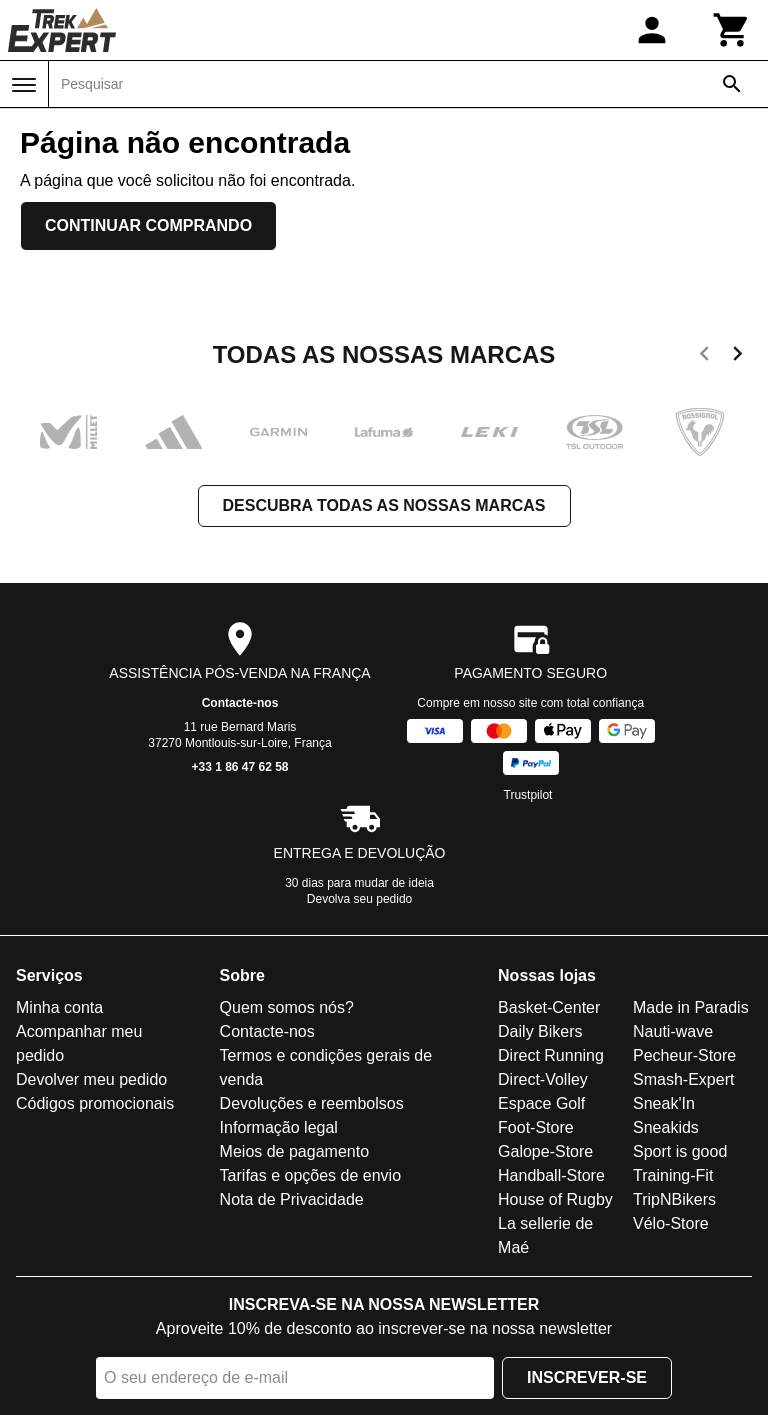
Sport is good (680, 1151)
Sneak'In (664, 1103)
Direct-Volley (543, 1079)
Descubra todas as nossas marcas (384, 505)
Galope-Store (545, 1151)
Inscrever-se (587, 1377)
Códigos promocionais (95, 1103)
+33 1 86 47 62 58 (239, 767)
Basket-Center (549, 1007)
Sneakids (666, 1127)
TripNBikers (674, 1199)
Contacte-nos (240, 703)
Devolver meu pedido (91, 1079)
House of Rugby (555, 1199)
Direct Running (551, 1055)
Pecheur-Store (684, 1055)
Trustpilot (528, 795)
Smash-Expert (683, 1079)
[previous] (704, 357)
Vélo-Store (671, 1223)
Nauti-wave (673, 1031)
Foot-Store (536, 1127)
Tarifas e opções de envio (310, 1175)
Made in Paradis (691, 1007)
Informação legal (279, 1127)
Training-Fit (673, 1175)
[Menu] (24, 85)
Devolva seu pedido (359, 899)
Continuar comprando (148, 225)
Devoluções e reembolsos (312, 1103)
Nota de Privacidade (292, 1199)
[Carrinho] (732, 30)
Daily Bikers (540, 1031)
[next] (737, 357)
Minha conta (59, 1007)
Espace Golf (541, 1103)
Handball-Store (551, 1175)
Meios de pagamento (294, 1151)
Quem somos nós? (287, 1007)
